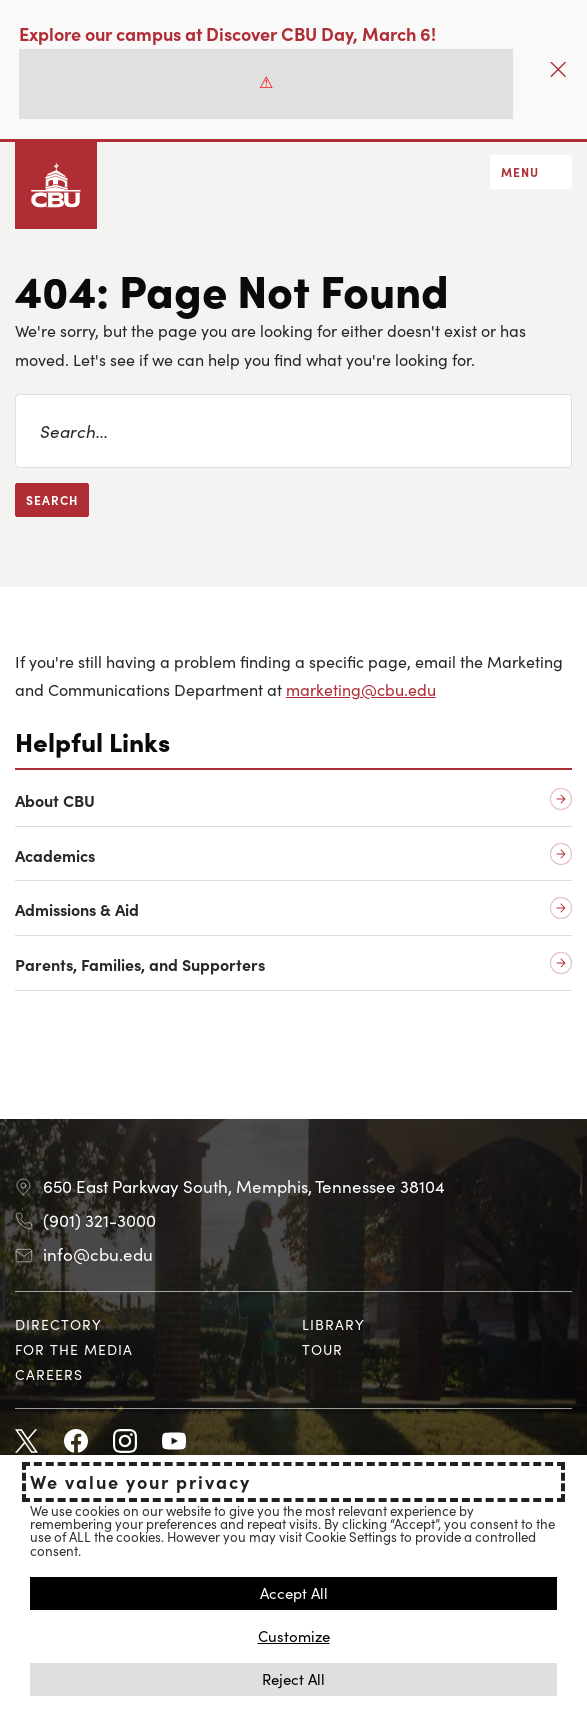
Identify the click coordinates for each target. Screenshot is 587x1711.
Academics (55, 855)
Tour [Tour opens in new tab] (322, 1349)
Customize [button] (294, 1635)
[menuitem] (150, 1324)
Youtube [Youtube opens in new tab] (174, 1442)
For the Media (74, 1349)
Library (333, 1324)
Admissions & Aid (77, 909)
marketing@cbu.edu (361, 689)
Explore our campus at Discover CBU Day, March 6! (227, 33)
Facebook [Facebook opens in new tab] (76, 1442)
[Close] (558, 69)
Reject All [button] (293, 1678)
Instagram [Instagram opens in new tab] (125, 1442)
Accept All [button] (294, 1592)
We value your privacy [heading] (140, 1482)
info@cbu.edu (98, 1254)
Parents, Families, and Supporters (140, 964)
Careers (49, 1374)
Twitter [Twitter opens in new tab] (27, 1442)
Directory (58, 1324)
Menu (520, 171)
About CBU (55, 800)
